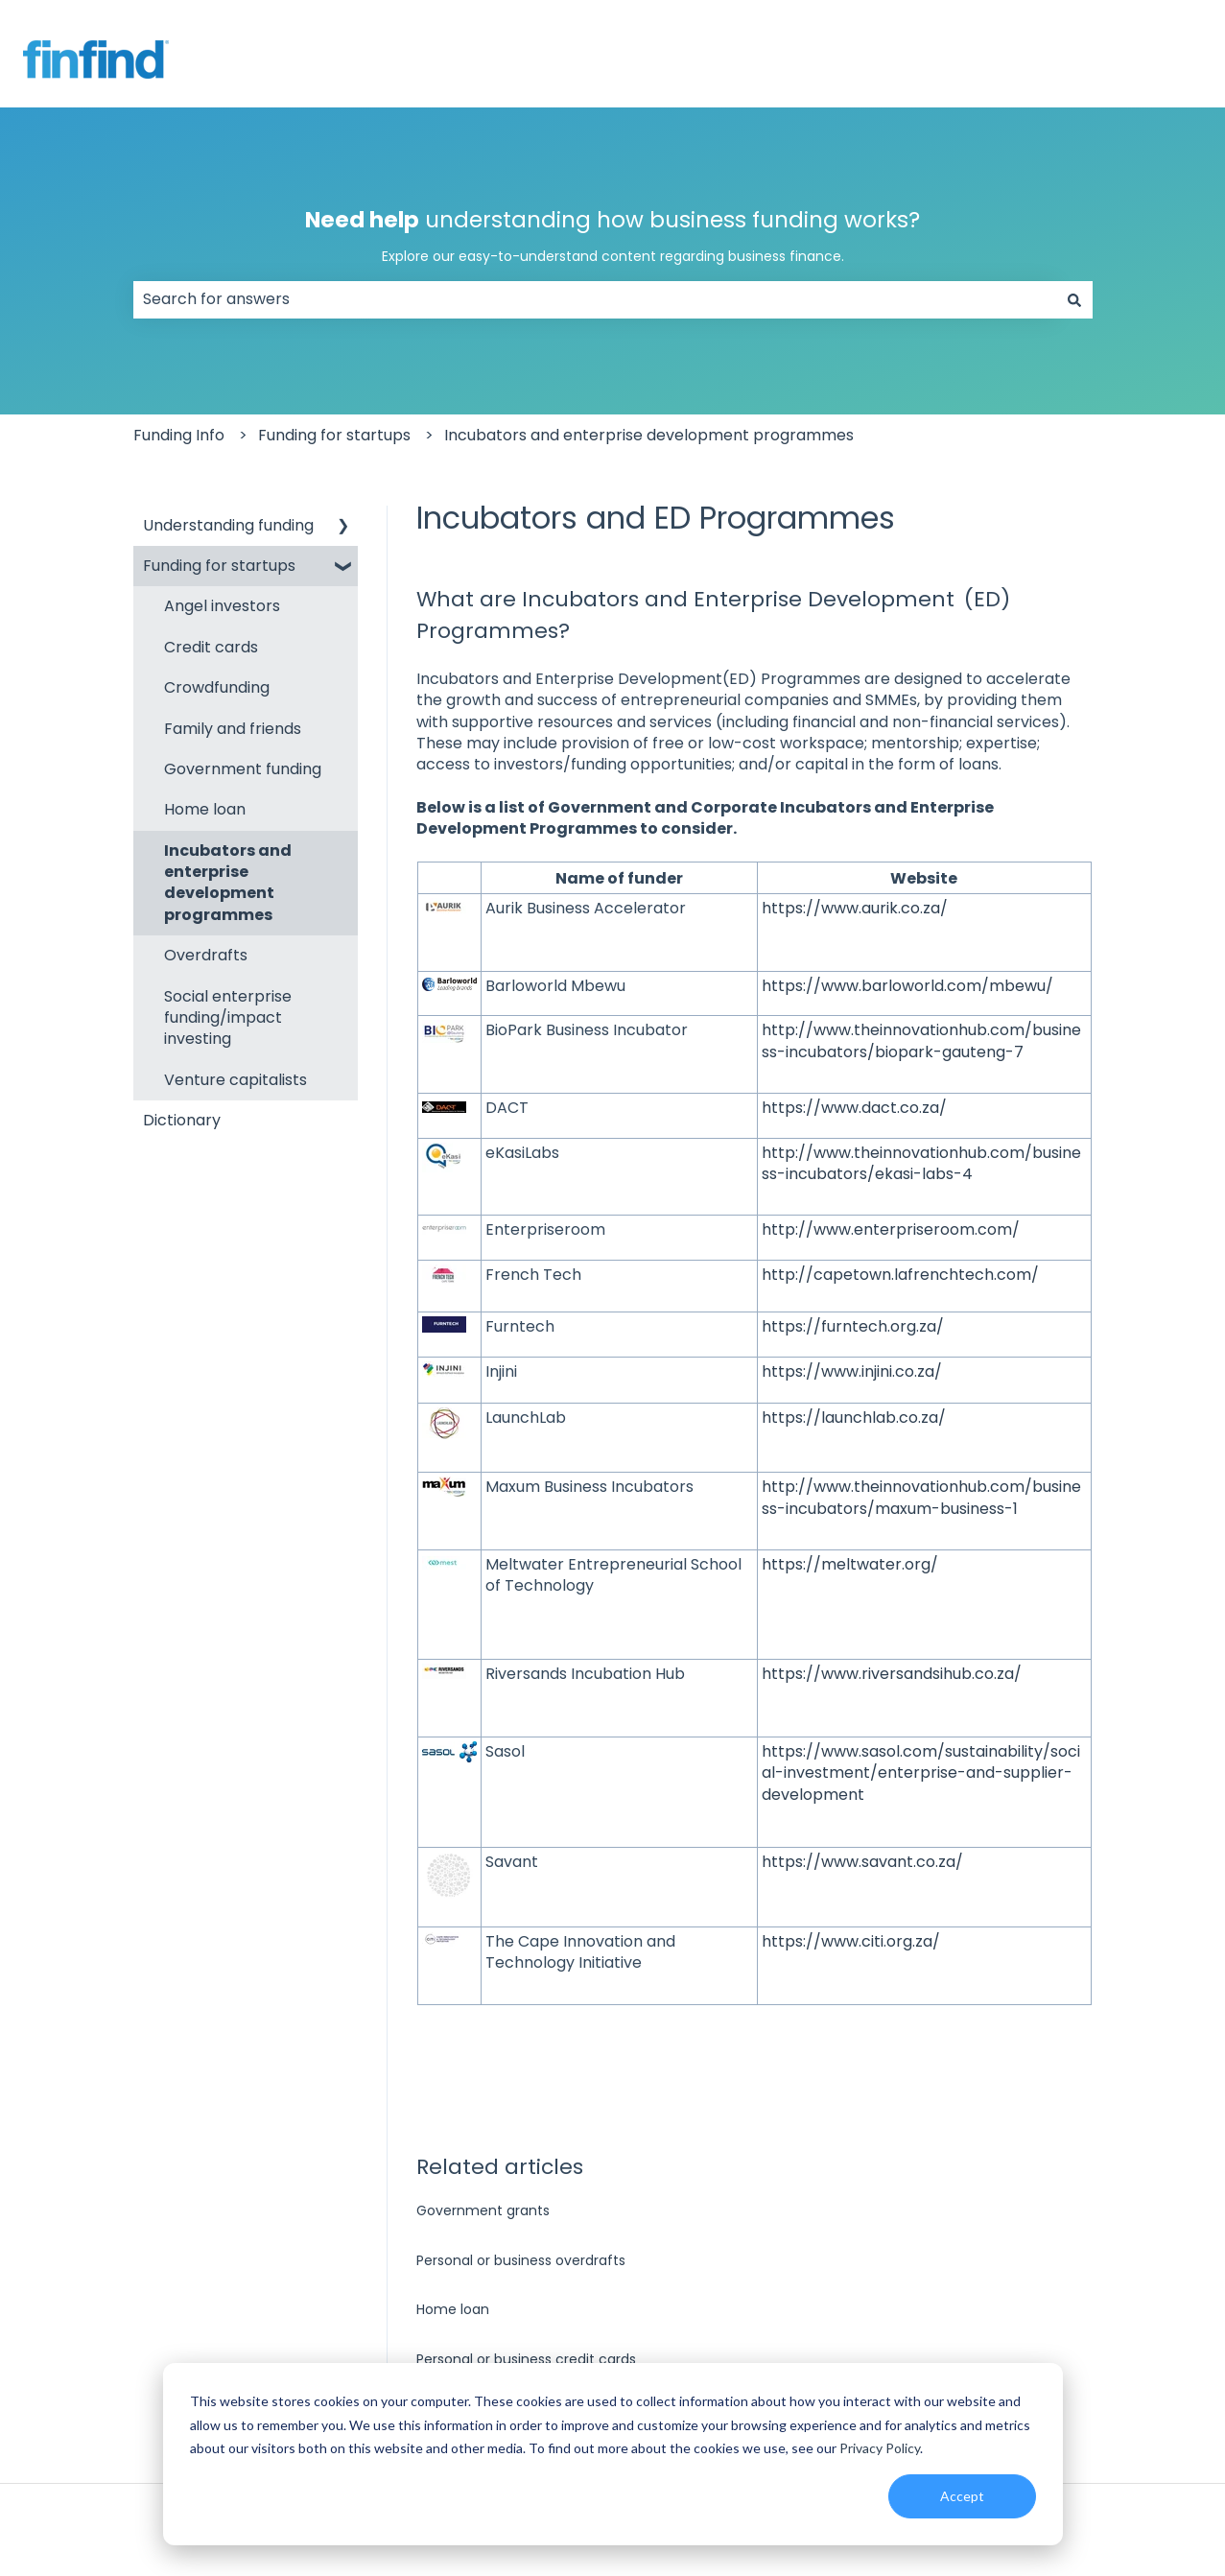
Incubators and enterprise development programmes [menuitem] (228, 882)
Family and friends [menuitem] (232, 729)
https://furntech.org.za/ (853, 1326)
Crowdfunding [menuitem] (217, 687)
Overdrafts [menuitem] (205, 955)
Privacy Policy (879, 2448)
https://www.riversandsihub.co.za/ (892, 1674)
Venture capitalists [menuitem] (235, 1080)
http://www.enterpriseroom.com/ (891, 1229)
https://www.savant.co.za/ (862, 1862)
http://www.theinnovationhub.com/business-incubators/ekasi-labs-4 (921, 1163)
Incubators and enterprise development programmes (649, 435)
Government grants (483, 2210)
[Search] (1074, 299)
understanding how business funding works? (613, 235)
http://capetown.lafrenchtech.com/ (900, 1275)
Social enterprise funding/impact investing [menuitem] (228, 1018)
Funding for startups (334, 435)
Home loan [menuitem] (205, 809)
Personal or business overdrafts (520, 2260)
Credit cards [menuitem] (211, 647)
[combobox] (594, 299)
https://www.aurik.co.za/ (855, 908)
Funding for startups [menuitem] (219, 566)
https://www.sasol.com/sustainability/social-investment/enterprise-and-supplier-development (921, 1773)
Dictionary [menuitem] (182, 1120)
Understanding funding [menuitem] (228, 525)
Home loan (452, 2309)
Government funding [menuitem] (242, 769)
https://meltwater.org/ (850, 1564)
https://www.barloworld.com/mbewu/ (907, 986)
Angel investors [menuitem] (222, 606)
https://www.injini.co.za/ (852, 1371)
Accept (962, 2496)
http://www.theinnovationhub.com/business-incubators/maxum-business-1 (921, 1497)
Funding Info (178, 435)
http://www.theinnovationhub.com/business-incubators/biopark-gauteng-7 (921, 1040)
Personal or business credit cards (526, 2359)
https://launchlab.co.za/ (854, 1417)
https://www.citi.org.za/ (851, 1941)
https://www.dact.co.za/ (854, 1108)
